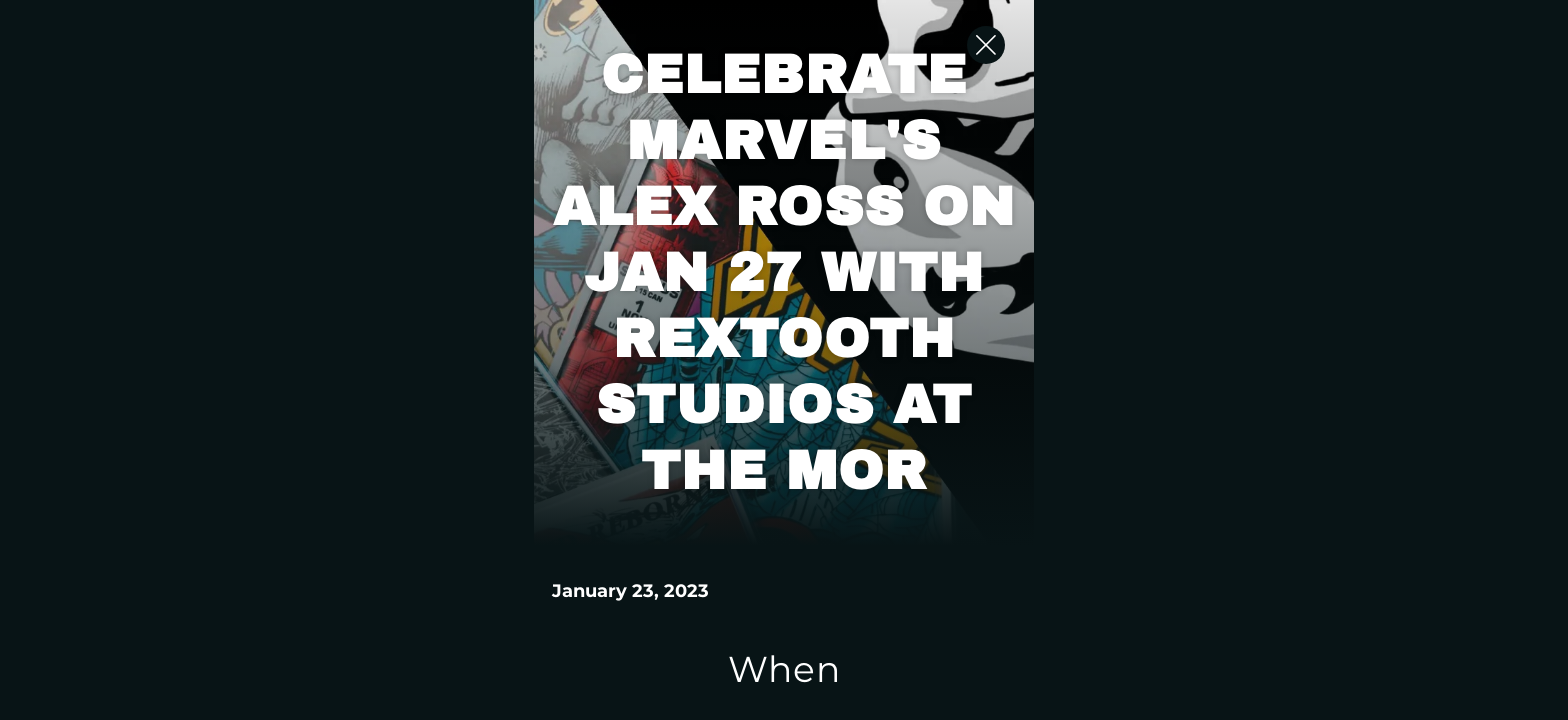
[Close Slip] (1284, 65)
